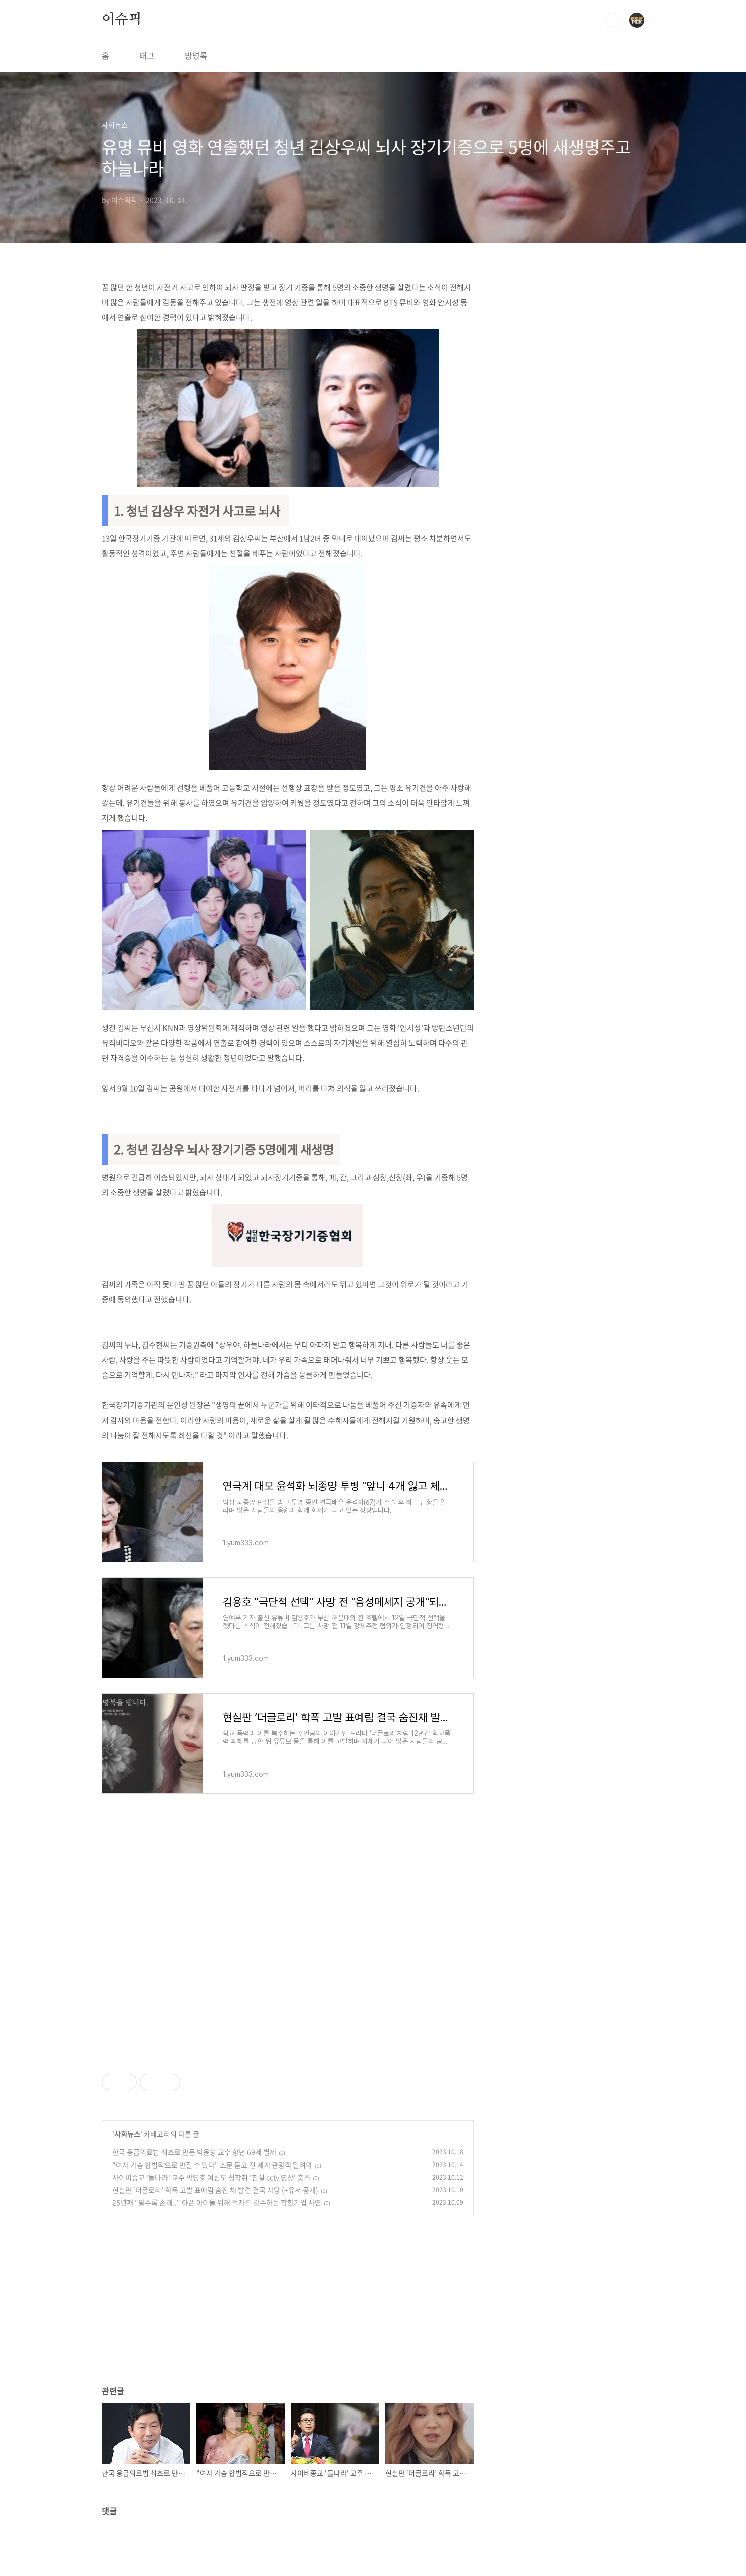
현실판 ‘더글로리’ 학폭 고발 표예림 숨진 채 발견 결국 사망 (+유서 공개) (215, 2190)
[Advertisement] (288, 1935)
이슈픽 (122, 20)
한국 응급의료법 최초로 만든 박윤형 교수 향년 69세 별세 (194, 2152)
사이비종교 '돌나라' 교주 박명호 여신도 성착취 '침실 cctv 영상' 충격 (211, 2177)
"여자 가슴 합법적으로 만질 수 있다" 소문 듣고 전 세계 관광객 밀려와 (212, 2164)
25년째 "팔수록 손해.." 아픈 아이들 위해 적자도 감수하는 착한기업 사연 (216, 2202)
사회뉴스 (127, 2134)
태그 (146, 55)
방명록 (196, 55)
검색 (613, 20)
